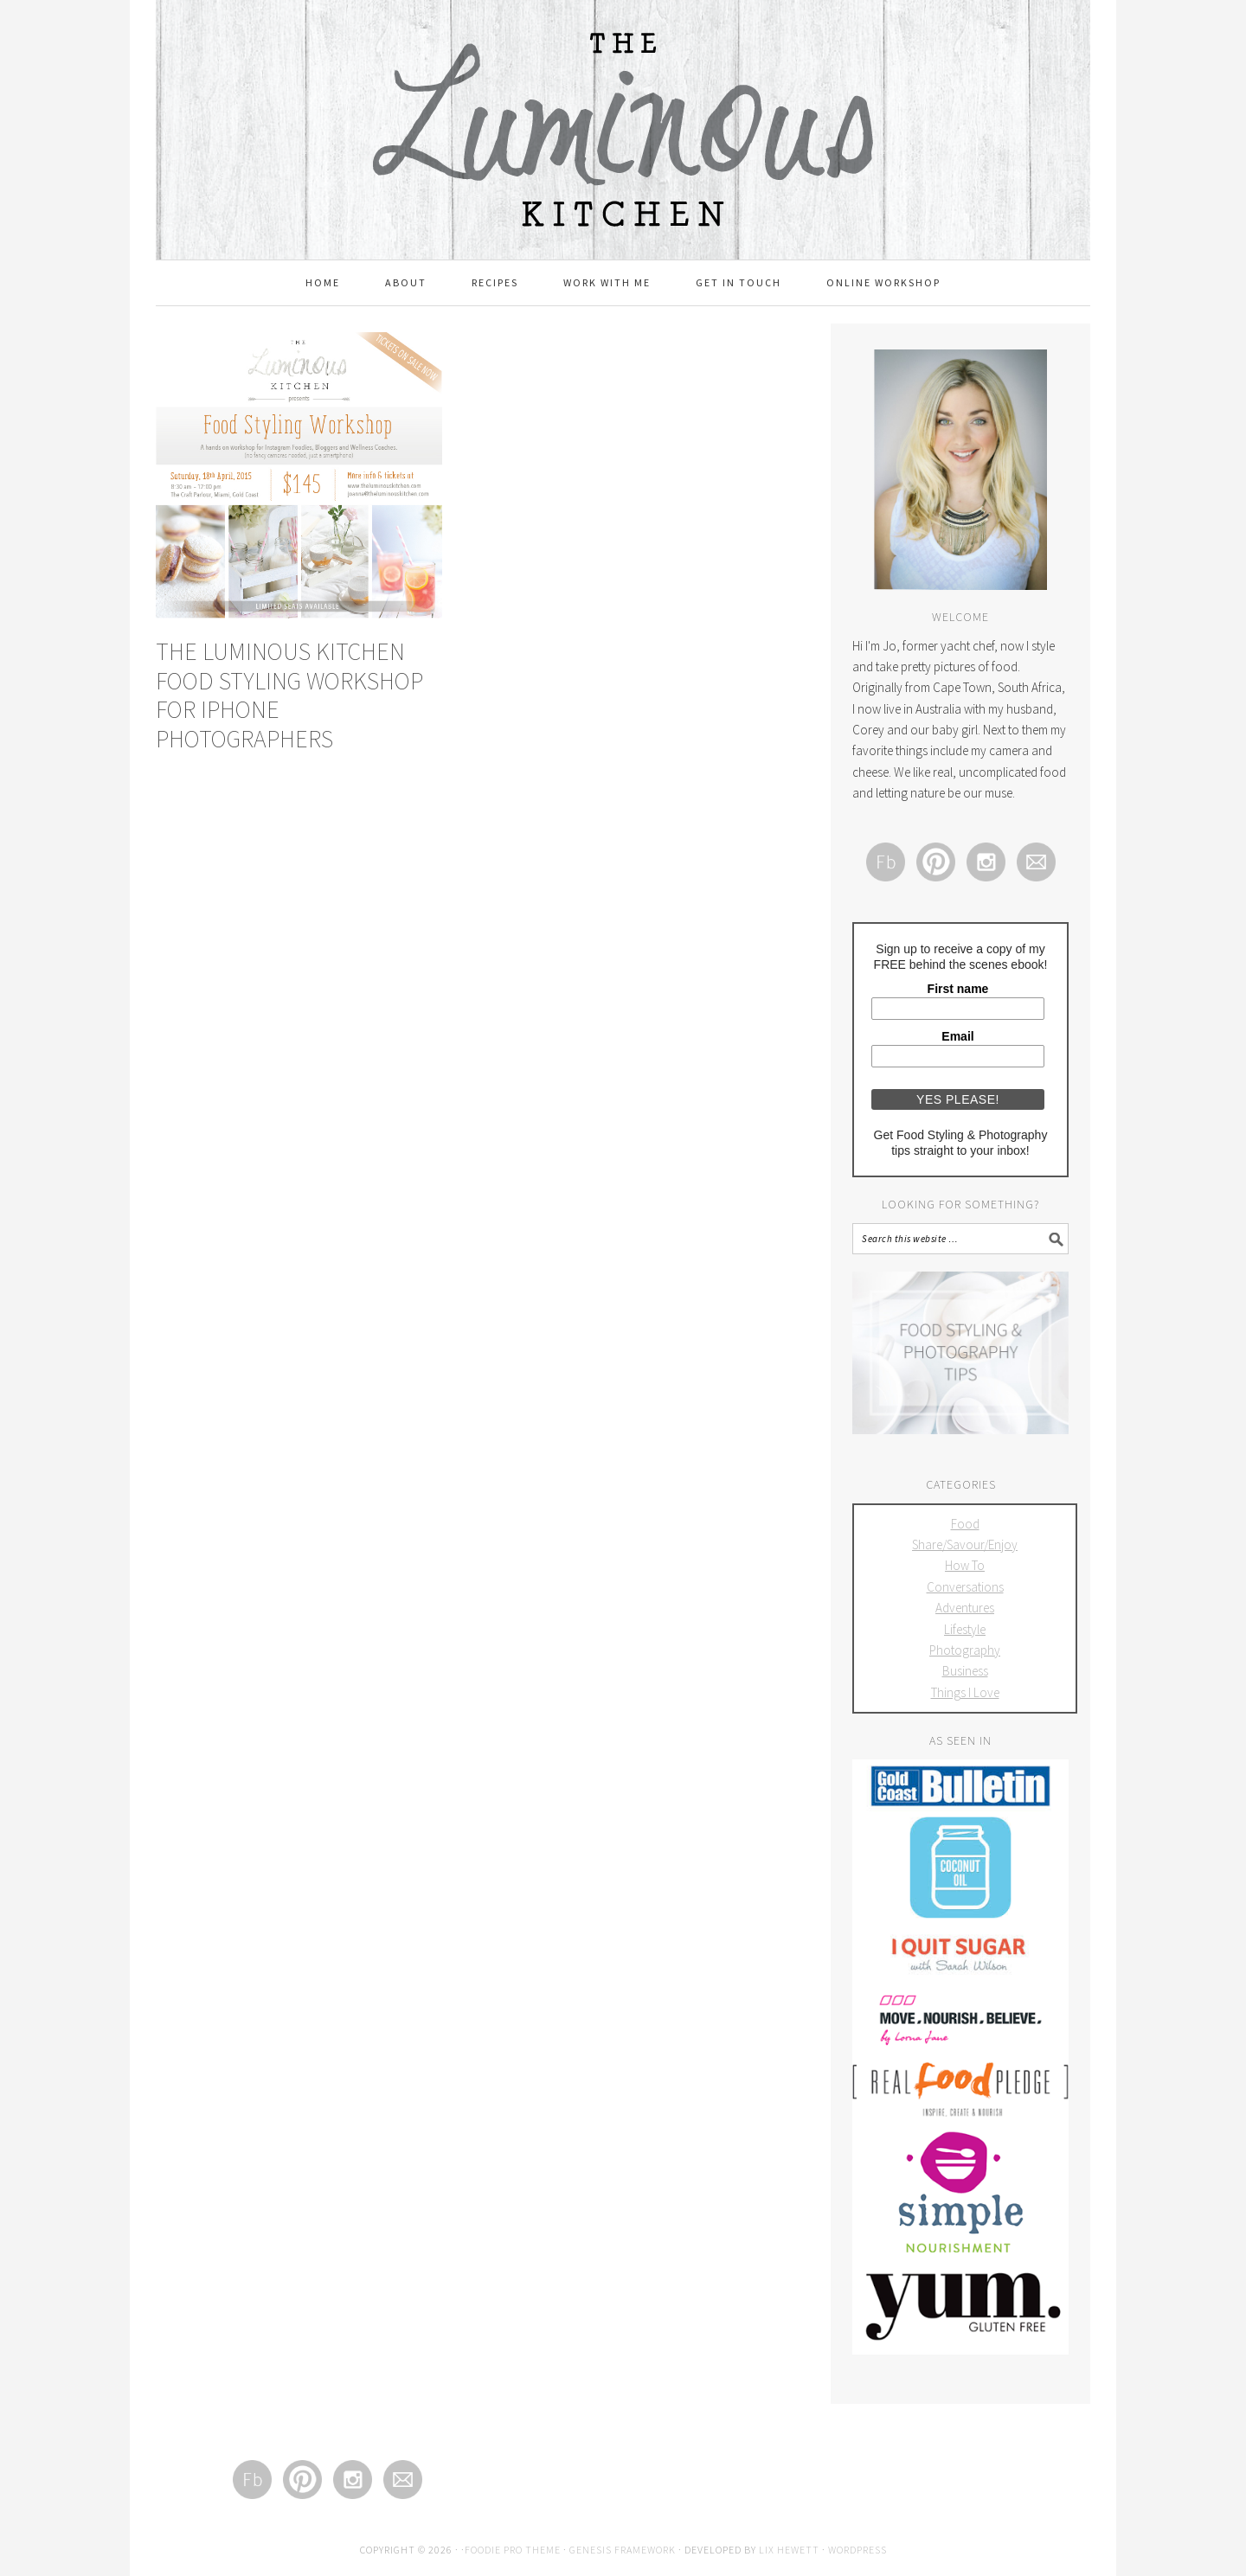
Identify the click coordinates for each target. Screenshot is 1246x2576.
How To (965, 1565)
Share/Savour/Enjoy (965, 1544)
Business (965, 1671)
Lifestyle (965, 1629)
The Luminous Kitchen (623, 88)
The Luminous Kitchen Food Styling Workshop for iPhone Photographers (289, 695)
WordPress (857, 2549)
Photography (964, 1650)
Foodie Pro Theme (513, 2549)
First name (958, 989)
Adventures (964, 1607)
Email (957, 1036)
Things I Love (965, 1692)
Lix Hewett (789, 2549)
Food (965, 1523)
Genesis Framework (622, 2549)
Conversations (965, 1587)
